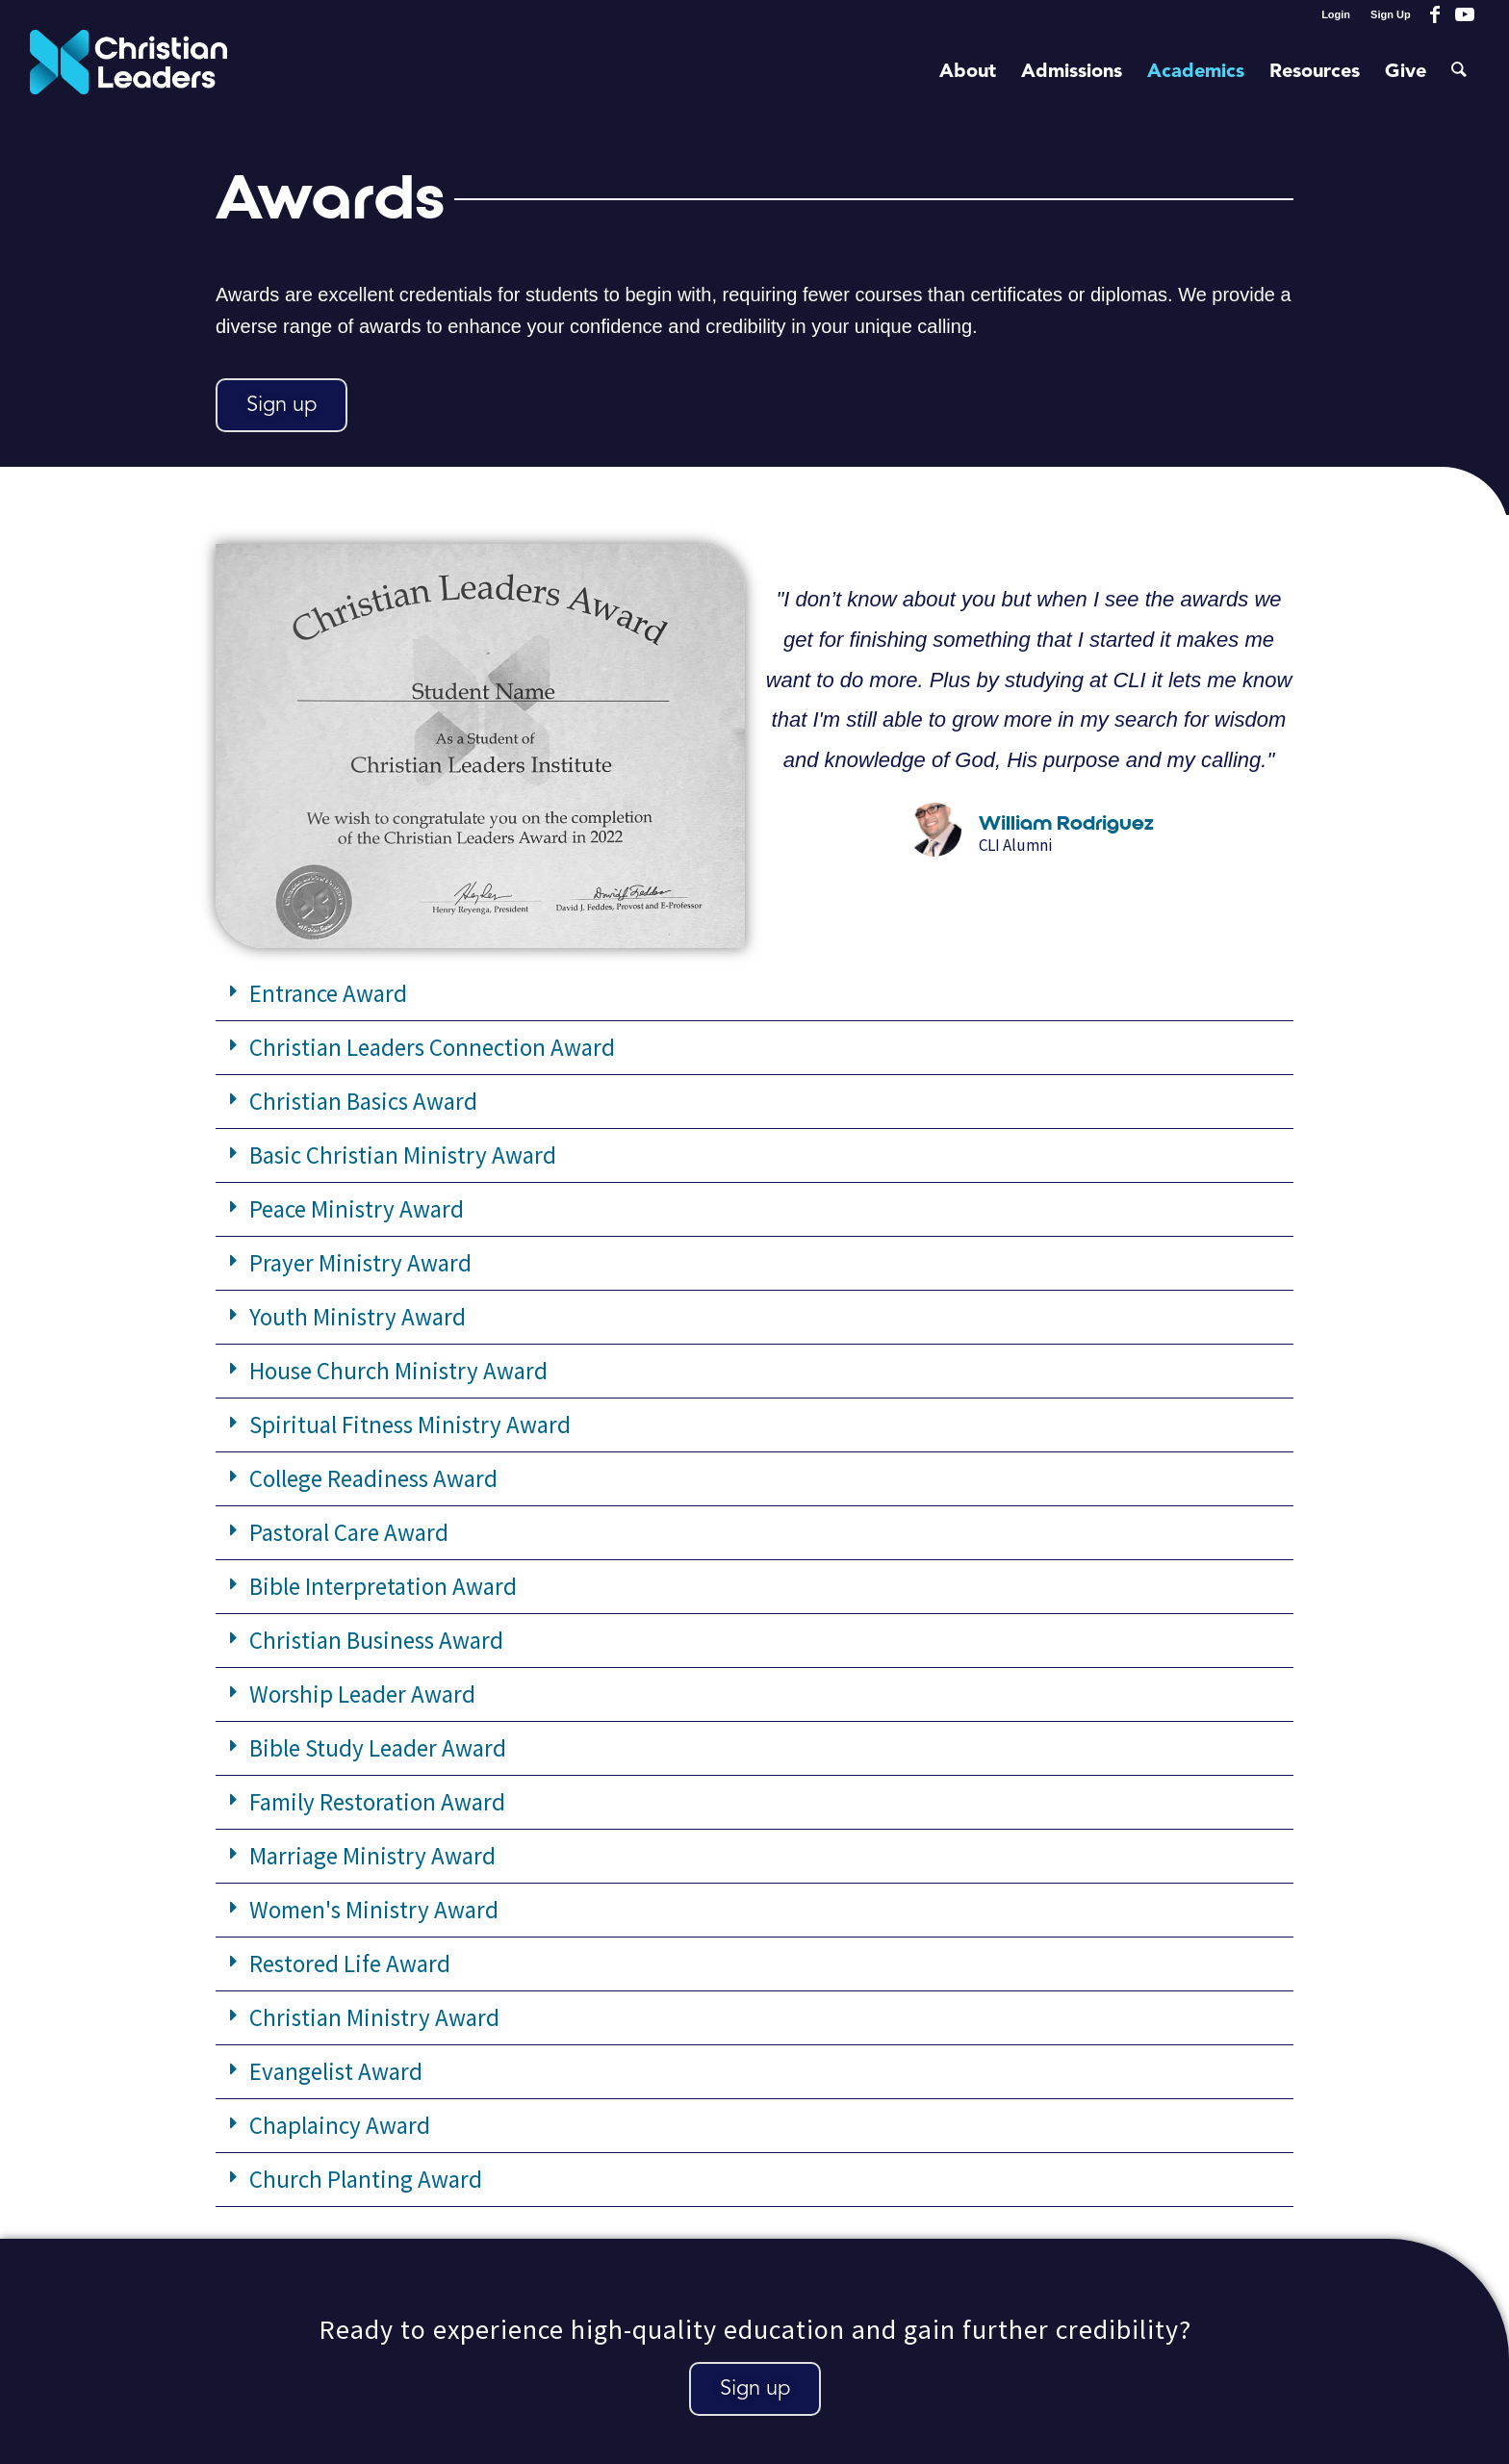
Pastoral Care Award (348, 1532)
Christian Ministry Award (374, 2017)
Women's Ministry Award (374, 1909)
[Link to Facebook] (1435, 14)
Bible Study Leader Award (377, 1747)
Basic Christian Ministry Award (402, 1155)
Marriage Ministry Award (372, 1855)
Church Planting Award (365, 2179)
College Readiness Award (373, 1478)
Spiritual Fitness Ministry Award (410, 1424)
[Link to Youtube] (1464, 14)
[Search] (1459, 72)
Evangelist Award (335, 2071)
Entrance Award (328, 993)
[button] (754, 994)
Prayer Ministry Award (360, 1262)
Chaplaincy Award (339, 2125)
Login (1335, 14)
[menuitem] (1336, 14)
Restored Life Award (349, 1963)
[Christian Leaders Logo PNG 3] (128, 72)
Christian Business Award (376, 1640)
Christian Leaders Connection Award (432, 1047)
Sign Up (1390, 14)
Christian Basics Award (363, 1101)
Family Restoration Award (377, 1801)
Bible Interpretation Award (383, 1586)
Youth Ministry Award (357, 1316)
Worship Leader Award (362, 1694)
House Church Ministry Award (398, 1370)
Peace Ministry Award (356, 1209)
